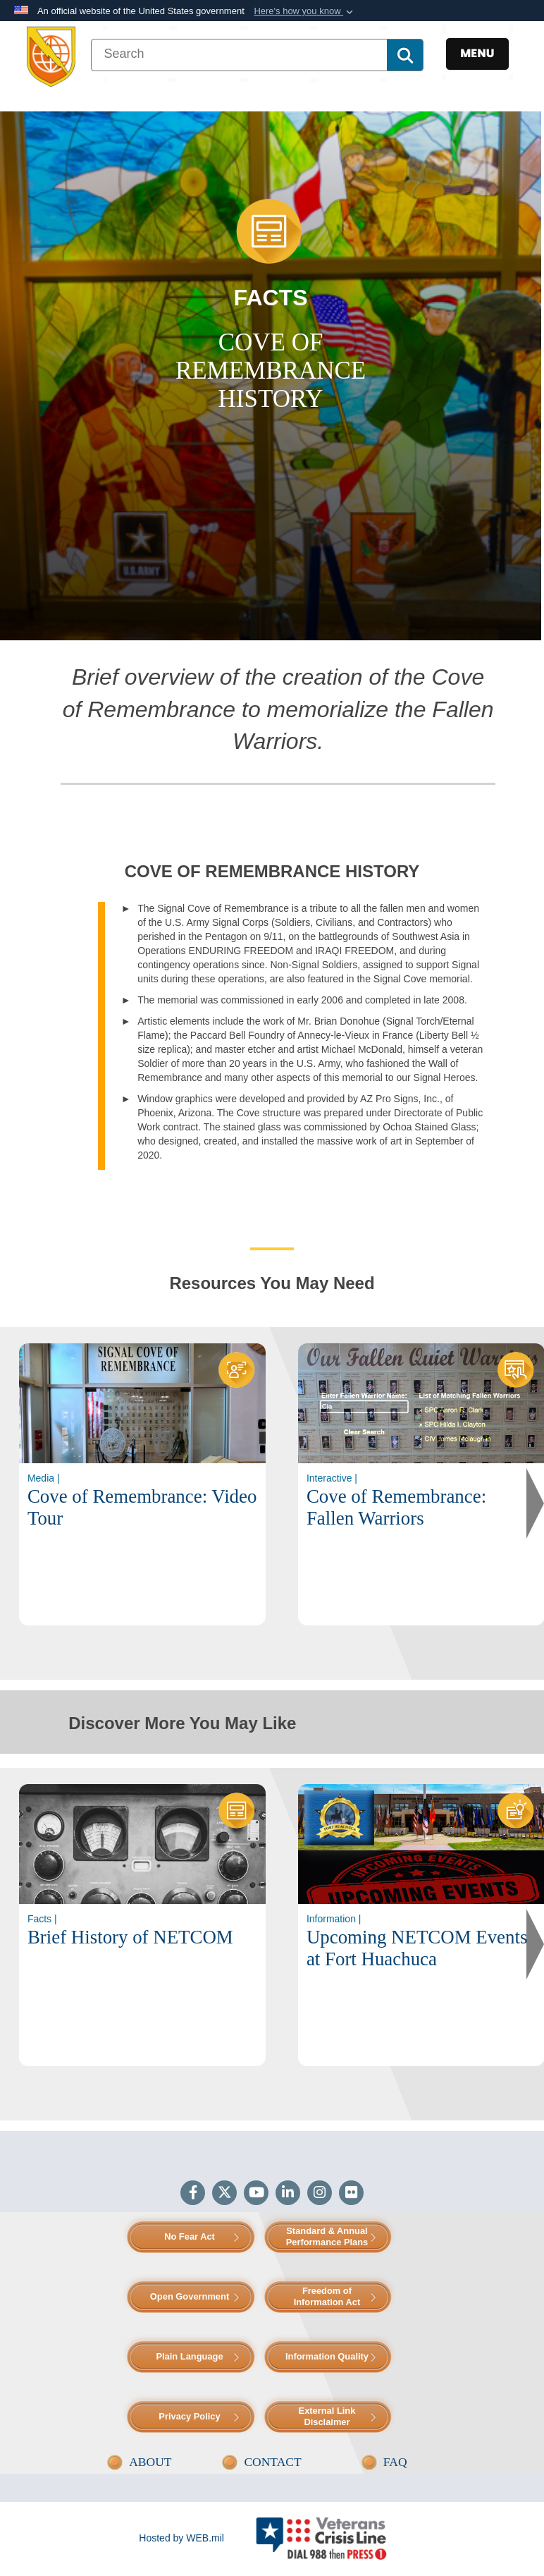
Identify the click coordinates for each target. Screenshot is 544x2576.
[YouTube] (256, 2193)
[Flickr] (351, 2193)
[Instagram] (319, 2193)
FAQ (395, 2462)
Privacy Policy (189, 2416)
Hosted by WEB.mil (181, 2538)
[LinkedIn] (288, 2193)
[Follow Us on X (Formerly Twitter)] (224, 2193)
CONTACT (272, 2462)
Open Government (189, 2296)
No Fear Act (189, 2236)
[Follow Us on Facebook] (192, 2193)
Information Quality (327, 2356)
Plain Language (189, 2356)
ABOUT (150, 2462)
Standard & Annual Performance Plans (327, 2236)
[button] (305, 11)
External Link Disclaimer (327, 2416)
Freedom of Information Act (327, 2296)
